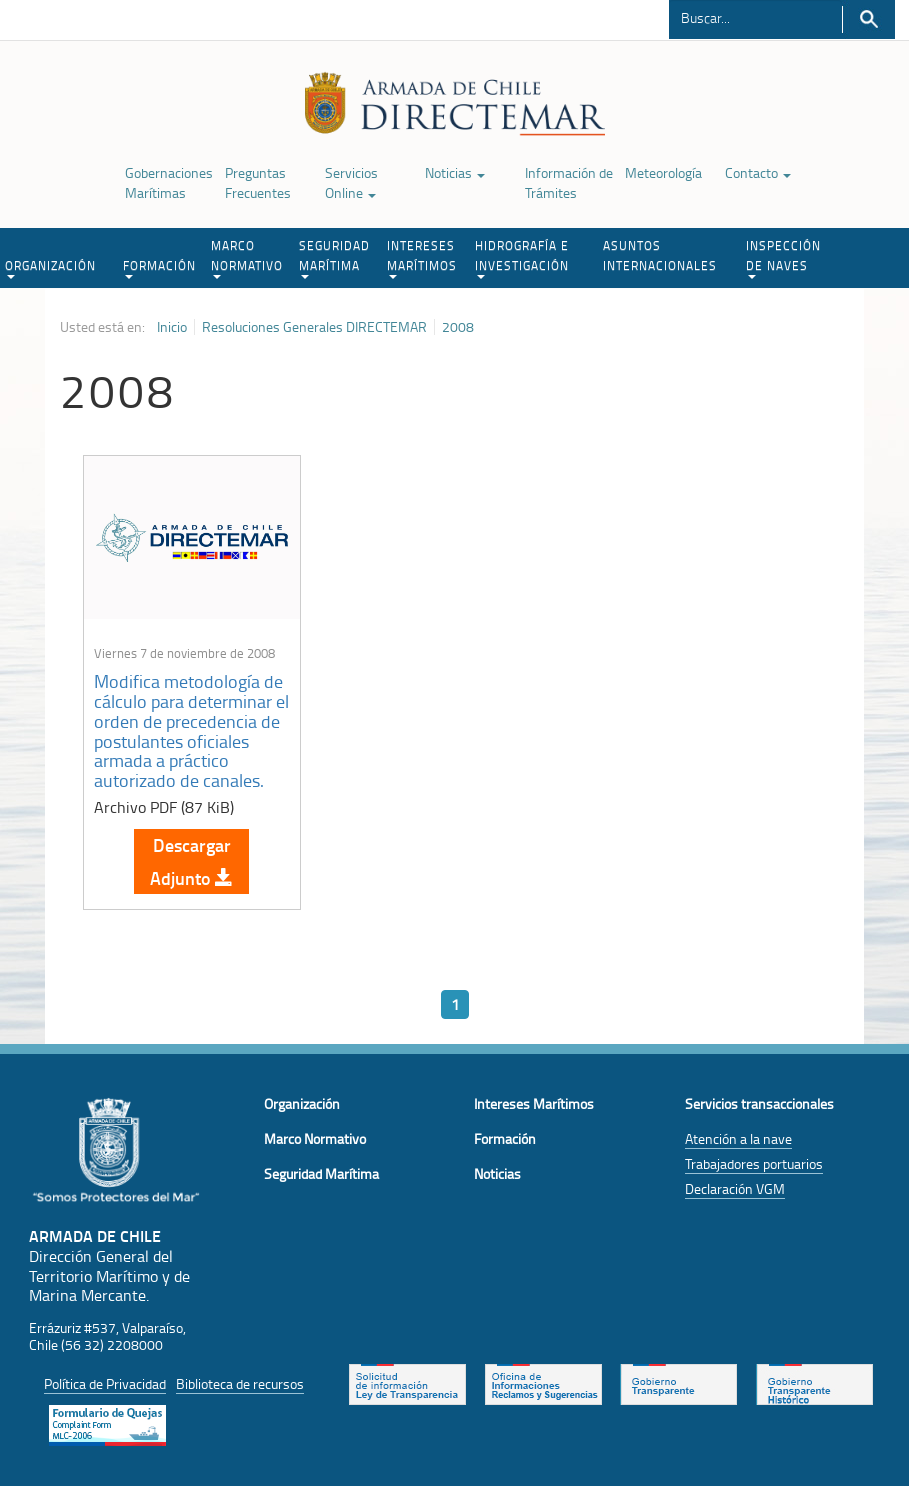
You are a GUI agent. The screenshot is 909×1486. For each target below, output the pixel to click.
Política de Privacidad (105, 1383)
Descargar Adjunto (191, 861)
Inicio (172, 327)
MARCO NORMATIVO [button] (247, 258)
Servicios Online (351, 182)
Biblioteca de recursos (240, 1383)
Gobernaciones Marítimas (169, 182)
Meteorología (663, 172)
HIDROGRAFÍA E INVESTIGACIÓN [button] (522, 258)
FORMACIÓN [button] (159, 268)
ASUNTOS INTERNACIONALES (660, 255)
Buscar (868, 19)
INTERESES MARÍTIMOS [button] (422, 258)
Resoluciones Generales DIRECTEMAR (314, 327)
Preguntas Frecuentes (258, 182)
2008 (458, 327)
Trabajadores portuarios (754, 1163)
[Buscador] (755, 17)
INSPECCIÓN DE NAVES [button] (783, 258)
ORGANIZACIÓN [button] (50, 268)
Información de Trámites (569, 182)
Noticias (455, 172)
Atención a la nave (738, 1138)
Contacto (758, 172)
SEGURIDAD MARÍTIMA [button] (334, 258)
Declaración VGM (735, 1188)
